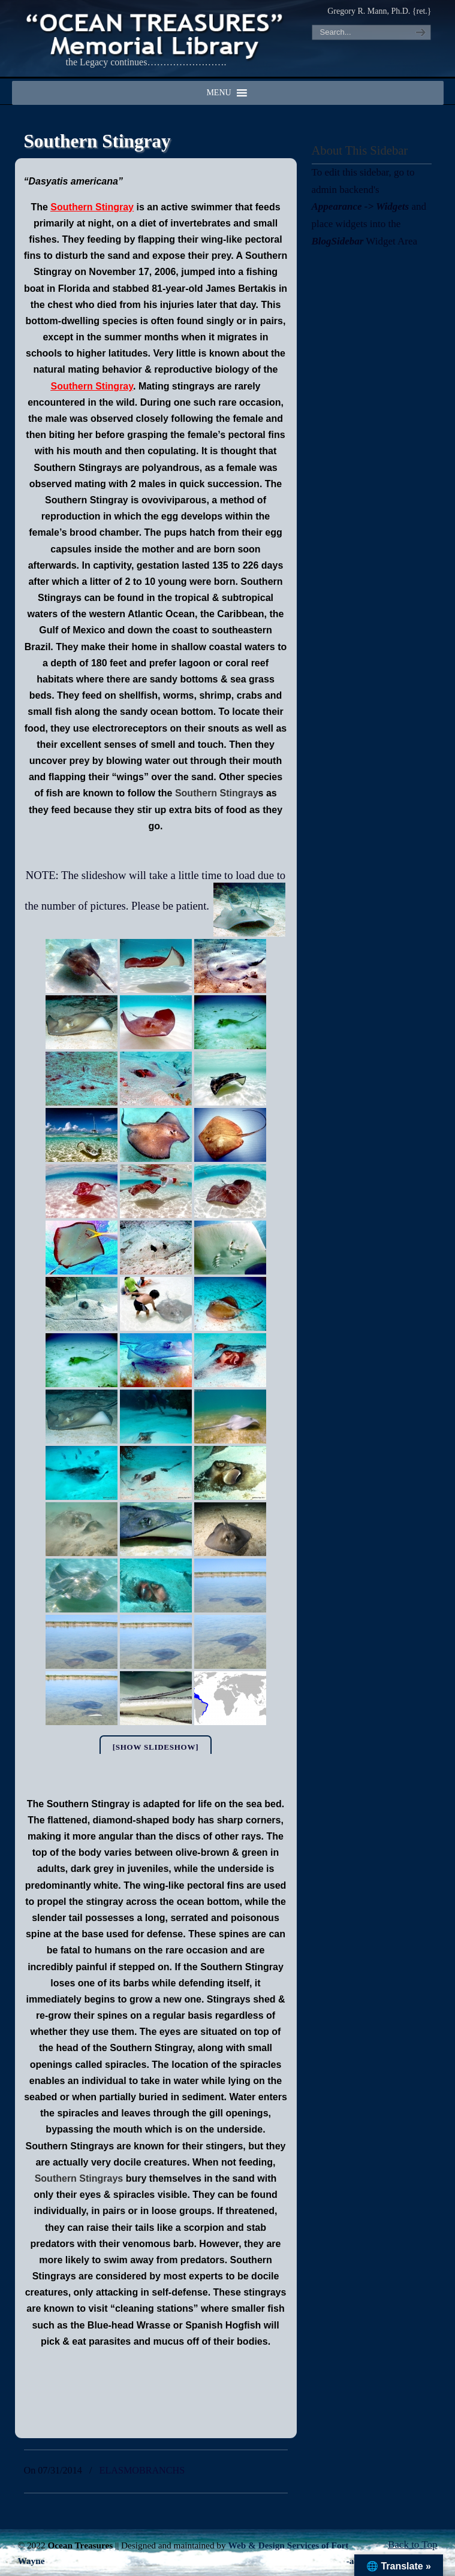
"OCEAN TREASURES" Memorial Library (156, 34)
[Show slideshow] (156, 1747)
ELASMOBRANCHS (142, 2470)
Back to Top (413, 2544)
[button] (218, 93)
